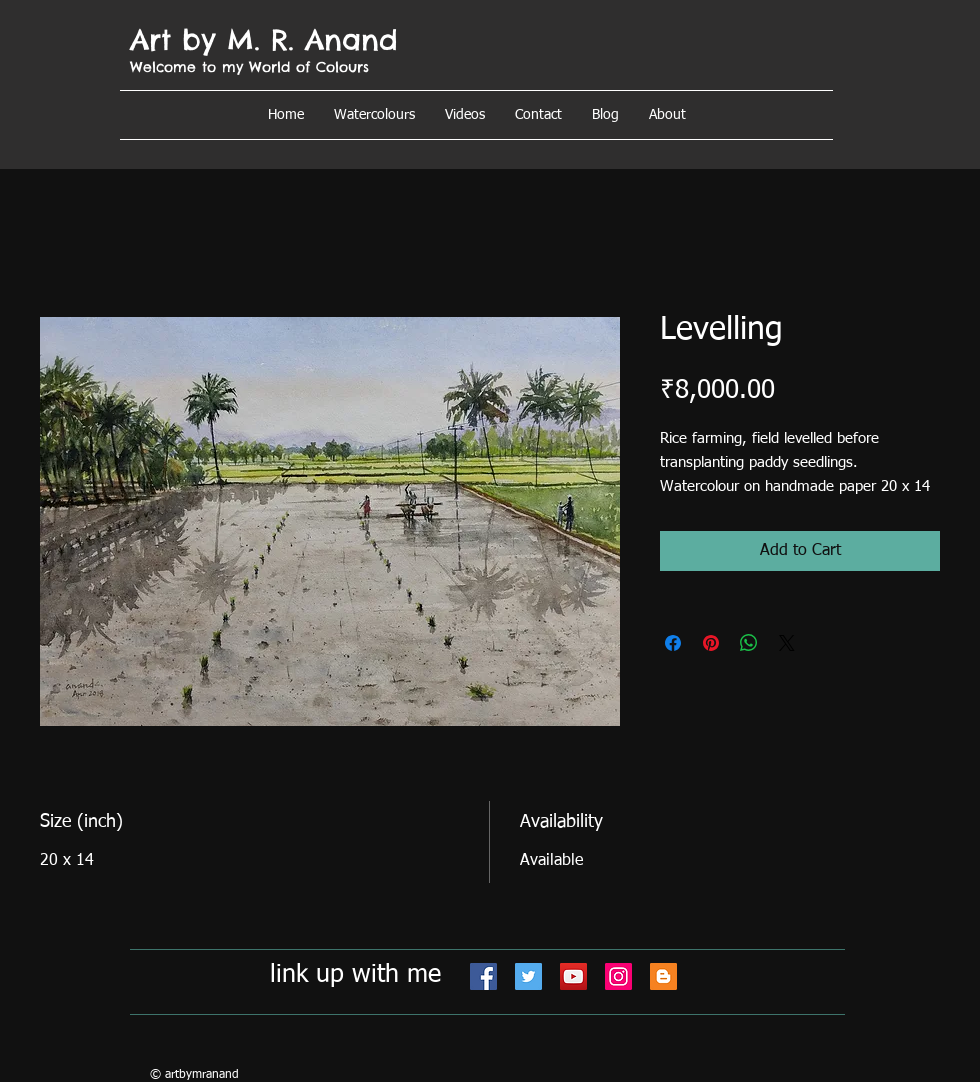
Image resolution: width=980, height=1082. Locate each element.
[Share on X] (787, 643)
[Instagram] (618, 976)
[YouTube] (573, 976)
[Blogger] (663, 976)
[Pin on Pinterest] (711, 643)
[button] (667, 115)
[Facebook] (483, 976)
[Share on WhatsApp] (749, 643)
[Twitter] (528, 976)
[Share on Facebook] (673, 643)
